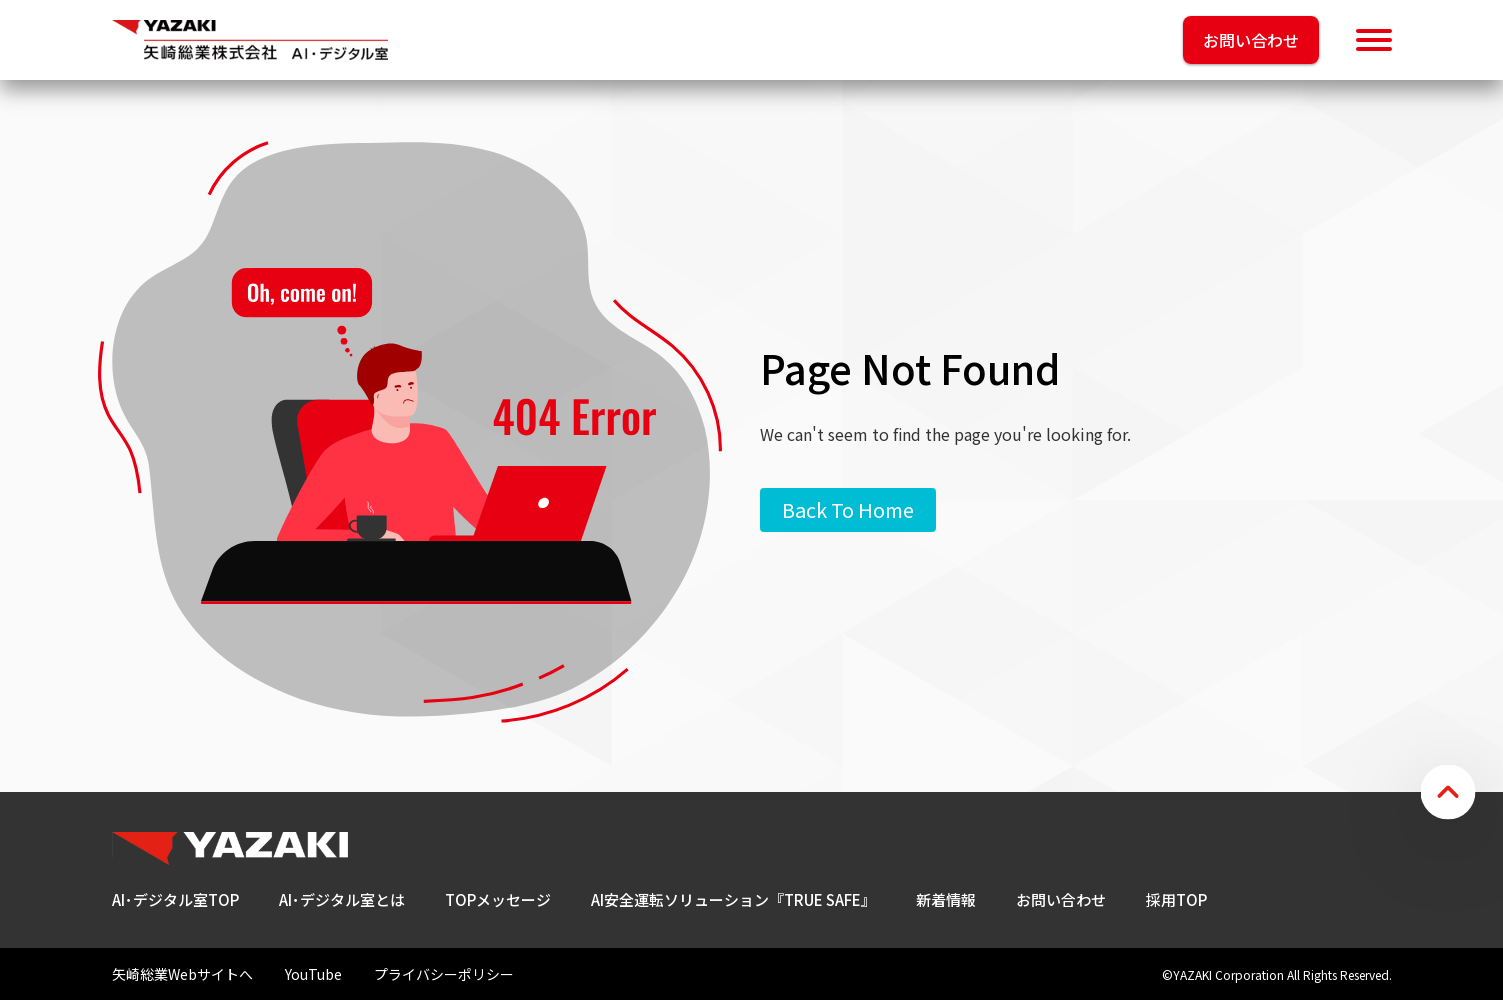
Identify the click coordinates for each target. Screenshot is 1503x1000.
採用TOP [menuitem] (1176, 899)
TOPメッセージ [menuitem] (498, 899)
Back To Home (848, 509)
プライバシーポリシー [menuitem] (444, 974)
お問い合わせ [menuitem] (1061, 899)
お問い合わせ (1251, 40)
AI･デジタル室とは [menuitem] (342, 899)
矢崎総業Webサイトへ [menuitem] (182, 974)
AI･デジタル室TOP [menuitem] (175, 899)
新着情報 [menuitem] (946, 899)
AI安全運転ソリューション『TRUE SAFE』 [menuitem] (733, 899)
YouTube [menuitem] (313, 974)
